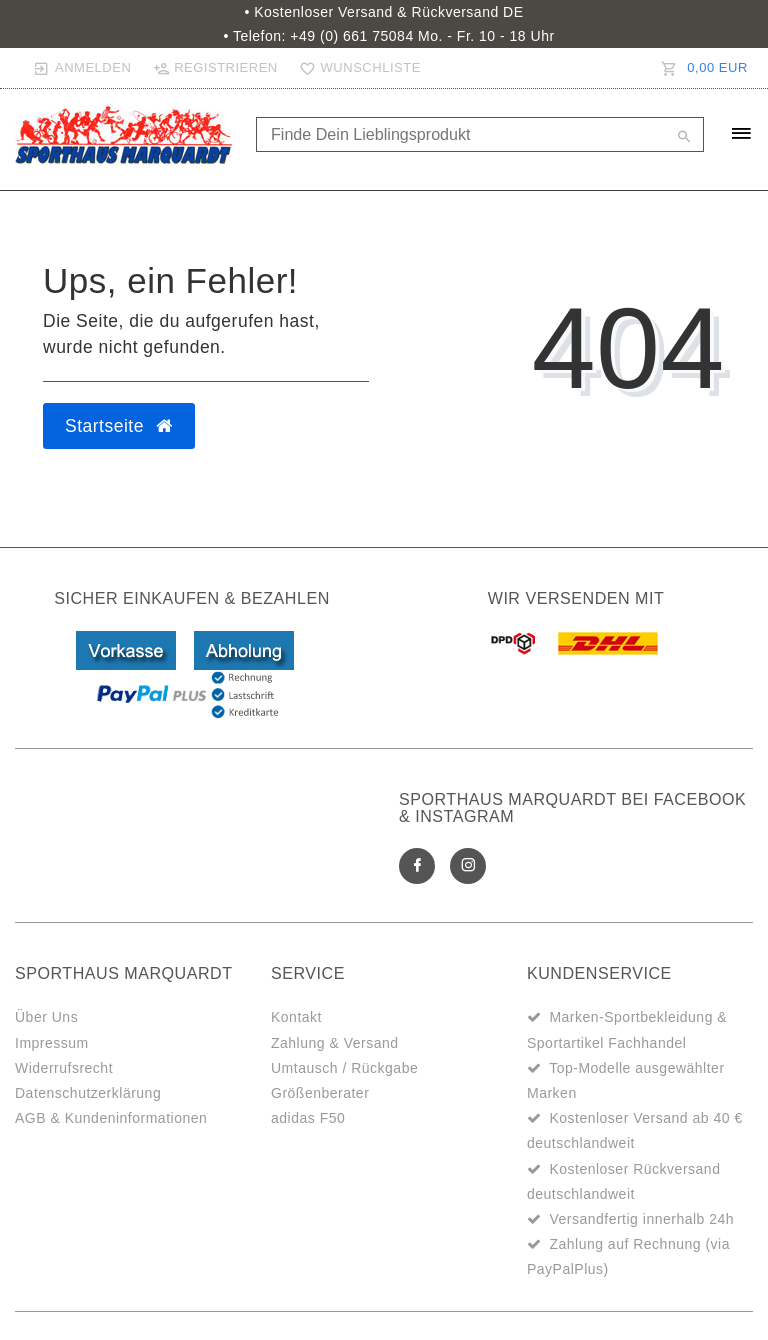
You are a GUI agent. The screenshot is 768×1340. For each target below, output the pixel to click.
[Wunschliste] (356, 68)
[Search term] (480, 134)
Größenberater (320, 1093)
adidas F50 (308, 1118)
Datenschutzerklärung (88, 1093)
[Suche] (684, 138)
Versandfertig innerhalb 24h (641, 1219)
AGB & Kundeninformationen (111, 1118)
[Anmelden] (82, 68)
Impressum (52, 1043)
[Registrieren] (215, 68)
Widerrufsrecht (64, 1068)
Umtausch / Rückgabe (344, 1068)
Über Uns (46, 1017)
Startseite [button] (119, 426)
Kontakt (296, 1017)
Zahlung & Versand (335, 1043)
